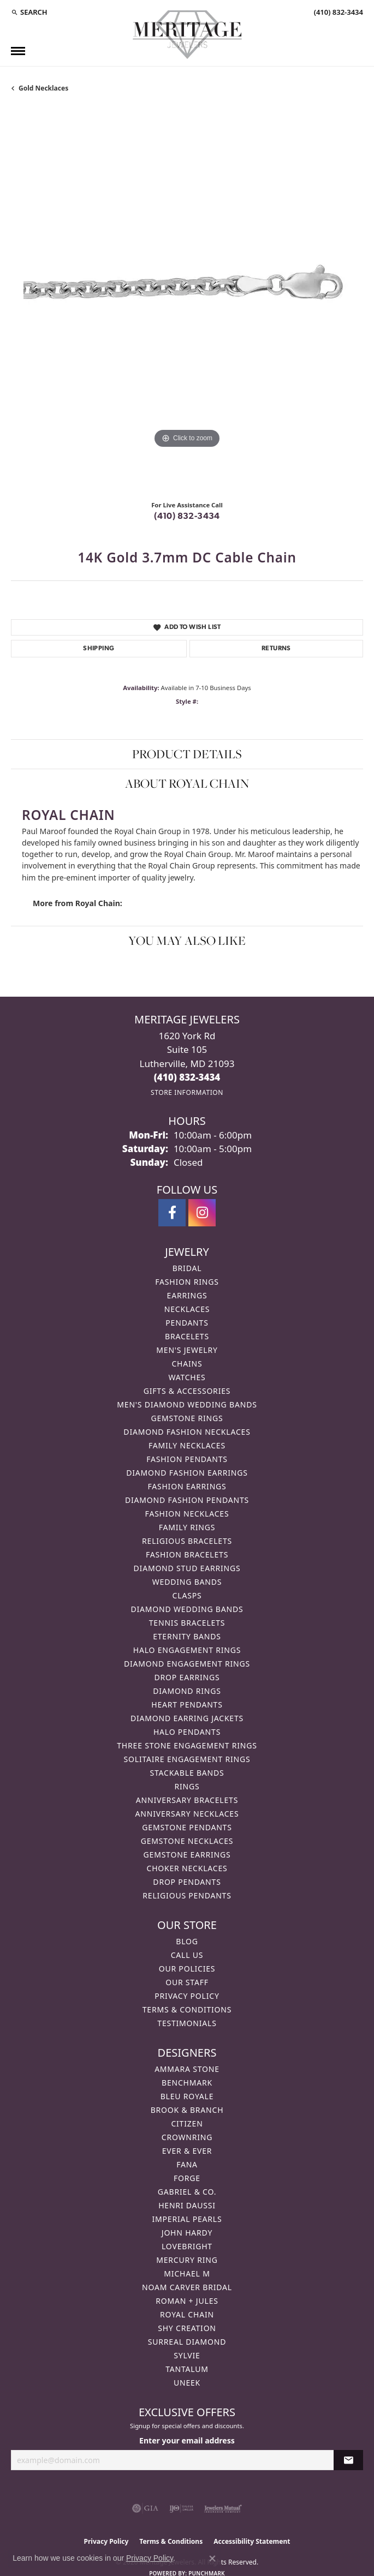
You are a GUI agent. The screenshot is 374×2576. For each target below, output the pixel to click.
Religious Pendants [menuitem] (187, 1895)
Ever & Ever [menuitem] (187, 2151)
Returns (276, 648)
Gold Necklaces (43, 88)
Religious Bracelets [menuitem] (187, 1541)
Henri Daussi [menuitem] (187, 2205)
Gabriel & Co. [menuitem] (187, 2191)
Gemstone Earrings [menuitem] (187, 1854)
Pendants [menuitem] (186, 1322)
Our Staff (187, 1982)
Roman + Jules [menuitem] (187, 2301)
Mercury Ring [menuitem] (186, 2260)
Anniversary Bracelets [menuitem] (187, 1800)
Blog (187, 1941)
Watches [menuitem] (186, 1377)
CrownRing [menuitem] (187, 2137)
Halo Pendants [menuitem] (187, 1732)
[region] (187, 300)
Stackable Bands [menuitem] (187, 1773)
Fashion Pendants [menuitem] (187, 1459)
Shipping (98, 648)
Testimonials (186, 2023)
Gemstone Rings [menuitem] (187, 1418)
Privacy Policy (187, 1996)
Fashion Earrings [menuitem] (186, 1486)
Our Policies (187, 1968)
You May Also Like (187, 940)
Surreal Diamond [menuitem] (187, 2342)
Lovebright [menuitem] (187, 2246)
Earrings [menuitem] (187, 1295)
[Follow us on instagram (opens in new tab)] (202, 1212)
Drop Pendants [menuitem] (187, 1882)
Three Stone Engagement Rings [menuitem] (187, 1745)
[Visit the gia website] (145, 2508)
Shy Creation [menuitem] (187, 2328)
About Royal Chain (187, 783)
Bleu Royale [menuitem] (187, 2096)
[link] (337, 12)
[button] (29, 12)
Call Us (187, 1955)
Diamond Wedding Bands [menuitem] (187, 1609)
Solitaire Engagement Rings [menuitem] (187, 1759)
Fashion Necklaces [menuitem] (187, 1513)
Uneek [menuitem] (187, 2382)
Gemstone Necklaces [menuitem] (187, 1841)
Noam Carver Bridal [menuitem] (187, 2287)
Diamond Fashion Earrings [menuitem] (187, 1472)
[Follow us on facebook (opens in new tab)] (172, 1212)
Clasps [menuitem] (187, 1595)
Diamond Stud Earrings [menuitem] (187, 1568)
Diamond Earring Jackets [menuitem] (187, 1718)
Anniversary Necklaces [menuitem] (187, 1813)
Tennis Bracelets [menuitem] (187, 1623)
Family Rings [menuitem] (187, 1527)
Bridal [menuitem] (187, 1268)
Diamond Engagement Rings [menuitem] (187, 1663)
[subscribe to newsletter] (348, 2460)
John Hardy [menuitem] (187, 2232)
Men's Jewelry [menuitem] (186, 1350)
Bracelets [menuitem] (187, 1336)
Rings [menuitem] (187, 1786)
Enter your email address (187, 2440)
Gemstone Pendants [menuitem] (186, 1827)
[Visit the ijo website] (181, 2508)
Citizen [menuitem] (187, 2123)
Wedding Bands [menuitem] (187, 1582)
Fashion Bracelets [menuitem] (187, 1554)
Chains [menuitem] (186, 1363)
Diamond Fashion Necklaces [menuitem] (186, 1432)
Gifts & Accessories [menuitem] (187, 1391)
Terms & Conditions (187, 2009)
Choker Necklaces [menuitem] (186, 1868)
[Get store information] (187, 1092)
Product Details (187, 754)
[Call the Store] (187, 1077)
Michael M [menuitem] (187, 2273)
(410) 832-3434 (187, 516)
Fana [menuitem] (187, 2164)
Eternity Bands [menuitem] (187, 1636)
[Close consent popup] (212, 2558)
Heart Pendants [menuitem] (186, 1704)
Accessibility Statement (251, 2541)
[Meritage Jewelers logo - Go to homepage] (187, 34)
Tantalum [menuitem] (187, 2369)
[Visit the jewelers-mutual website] (223, 2508)
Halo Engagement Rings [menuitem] (187, 1650)
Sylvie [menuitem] (187, 2355)
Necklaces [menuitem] (187, 1309)
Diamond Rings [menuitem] (187, 1691)
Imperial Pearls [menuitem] (187, 2219)
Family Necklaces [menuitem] (187, 1445)
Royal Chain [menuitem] (187, 2314)
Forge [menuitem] (187, 2178)
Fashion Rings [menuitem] (186, 1282)
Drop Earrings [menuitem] (187, 1677)
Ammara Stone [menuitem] (187, 2069)
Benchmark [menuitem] (187, 2082)
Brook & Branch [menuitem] (187, 2110)
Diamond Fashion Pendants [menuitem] (187, 1500)
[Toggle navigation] (18, 51)
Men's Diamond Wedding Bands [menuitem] (187, 1404)
